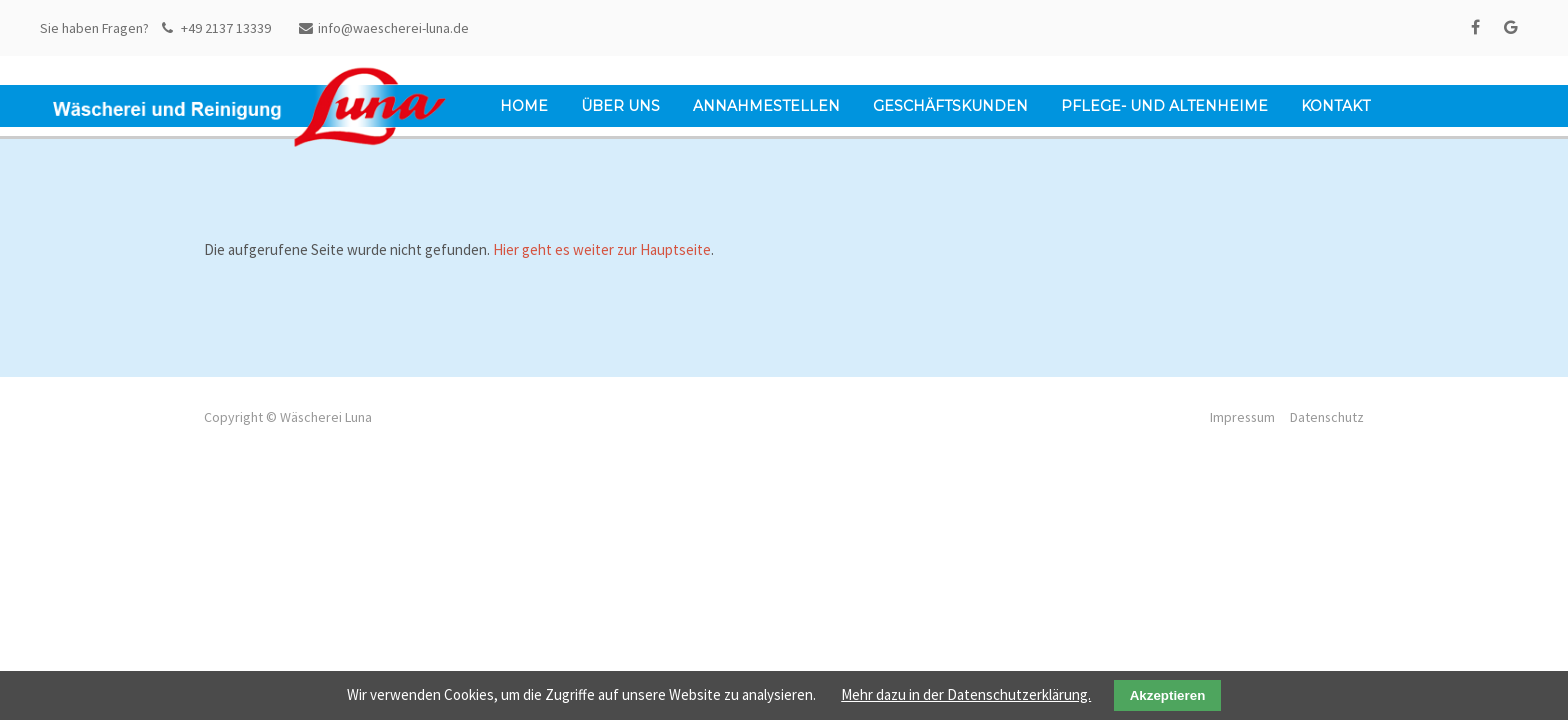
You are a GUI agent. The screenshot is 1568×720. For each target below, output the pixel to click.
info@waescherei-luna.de (384, 28)
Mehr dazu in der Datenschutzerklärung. (966, 694)
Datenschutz (1327, 417)
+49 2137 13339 (216, 28)
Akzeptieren (1168, 695)
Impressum (1242, 417)
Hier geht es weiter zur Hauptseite (602, 249)
